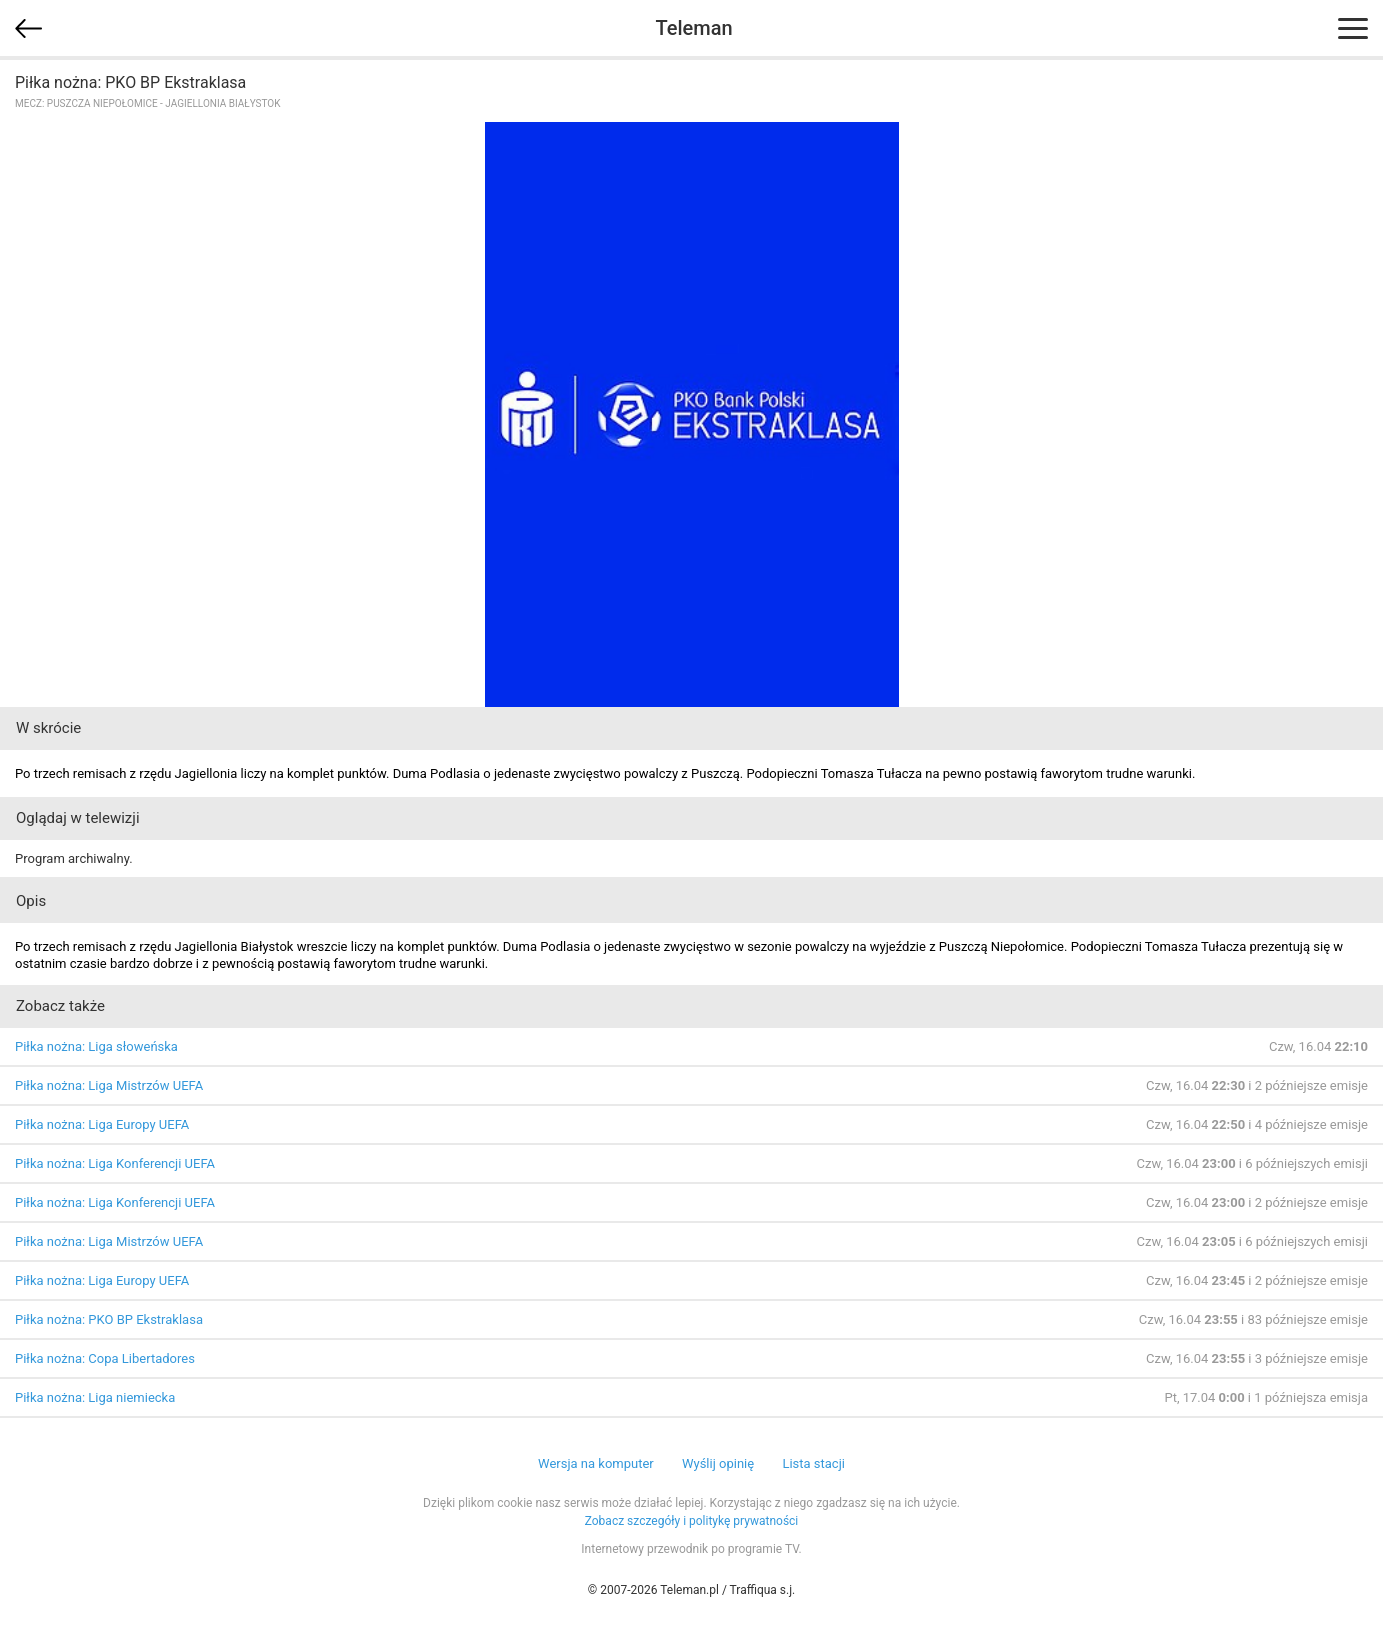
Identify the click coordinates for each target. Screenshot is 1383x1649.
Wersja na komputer (596, 1463)
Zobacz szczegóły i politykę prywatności (692, 1521)
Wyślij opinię (718, 1463)
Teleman (693, 28)
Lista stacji (813, 1463)
